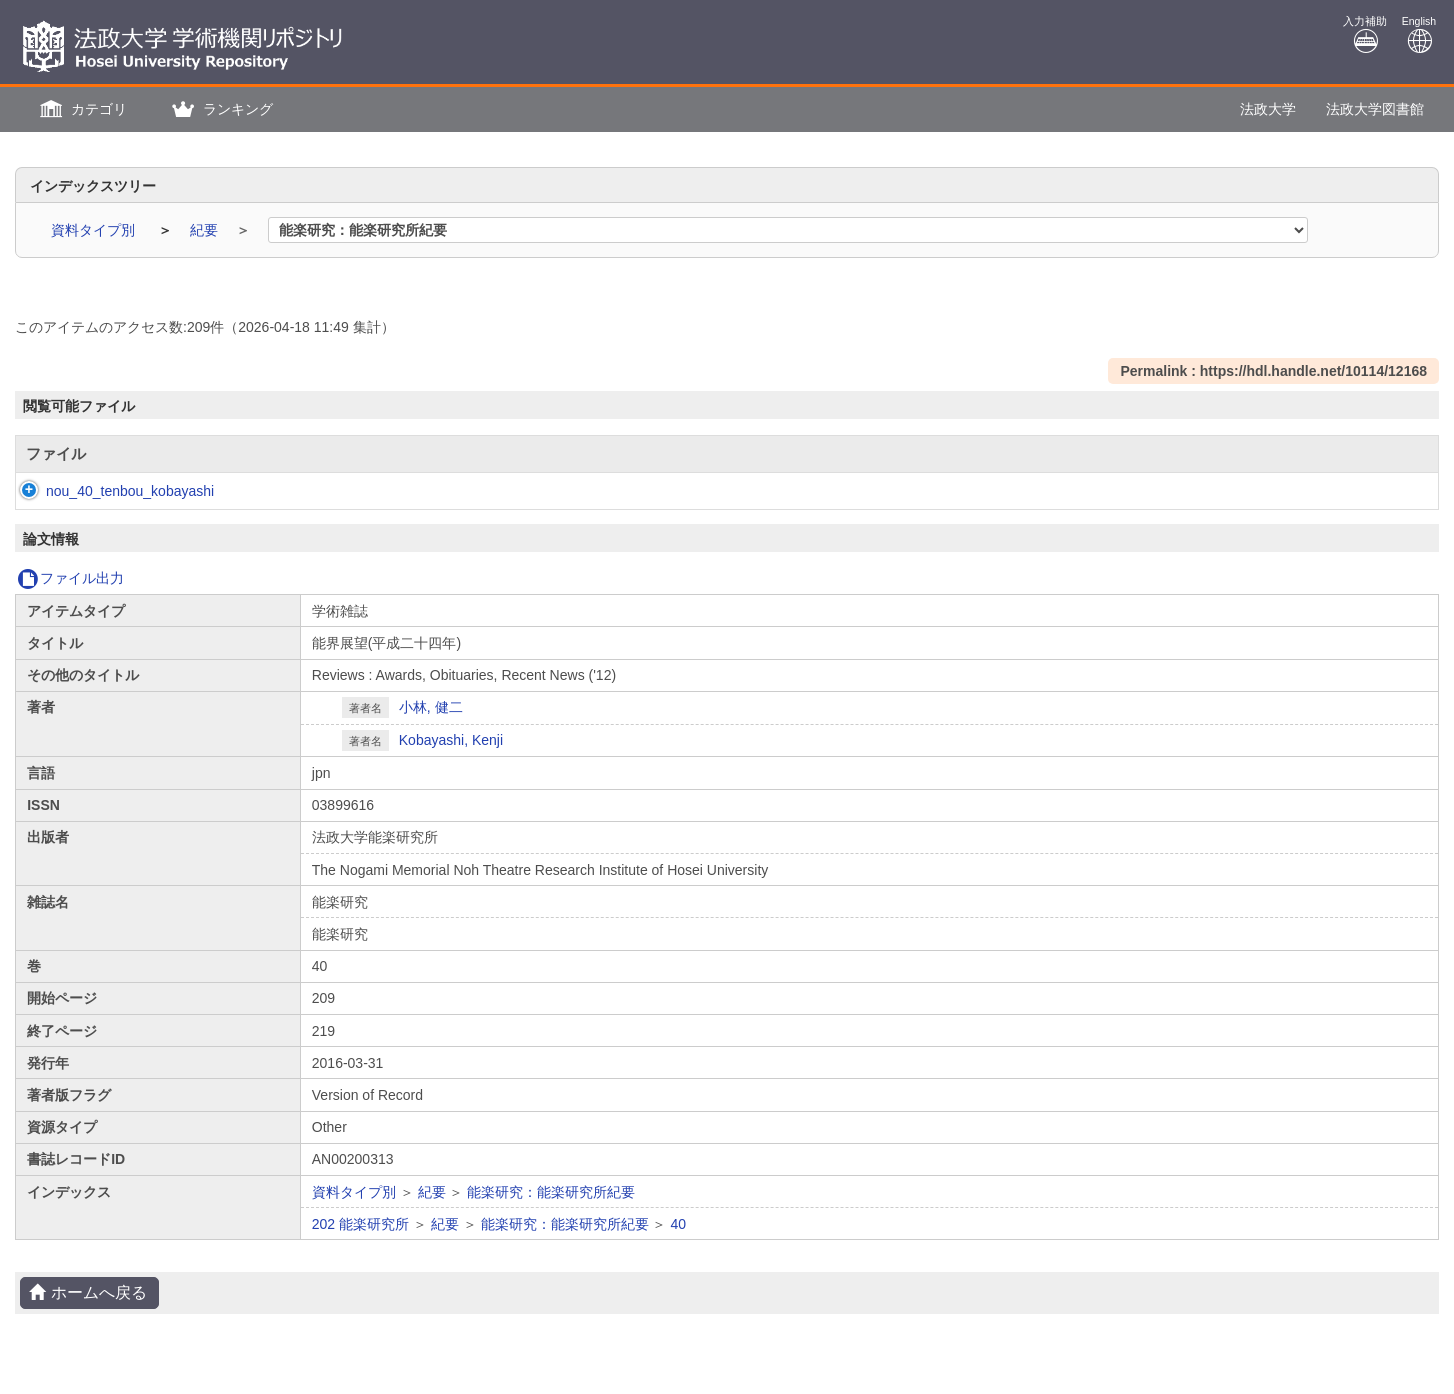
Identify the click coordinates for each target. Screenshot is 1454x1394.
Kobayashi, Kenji (451, 740)
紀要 (206, 230)
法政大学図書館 (1375, 109)
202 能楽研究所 (360, 1224)
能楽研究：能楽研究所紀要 (551, 1192)
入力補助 (1365, 34)
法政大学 (1268, 109)
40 (678, 1224)
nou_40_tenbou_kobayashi (110, 491)
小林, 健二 (431, 707)
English (1419, 34)
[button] (81, 109)
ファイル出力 (70, 578)
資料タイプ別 (95, 230)
